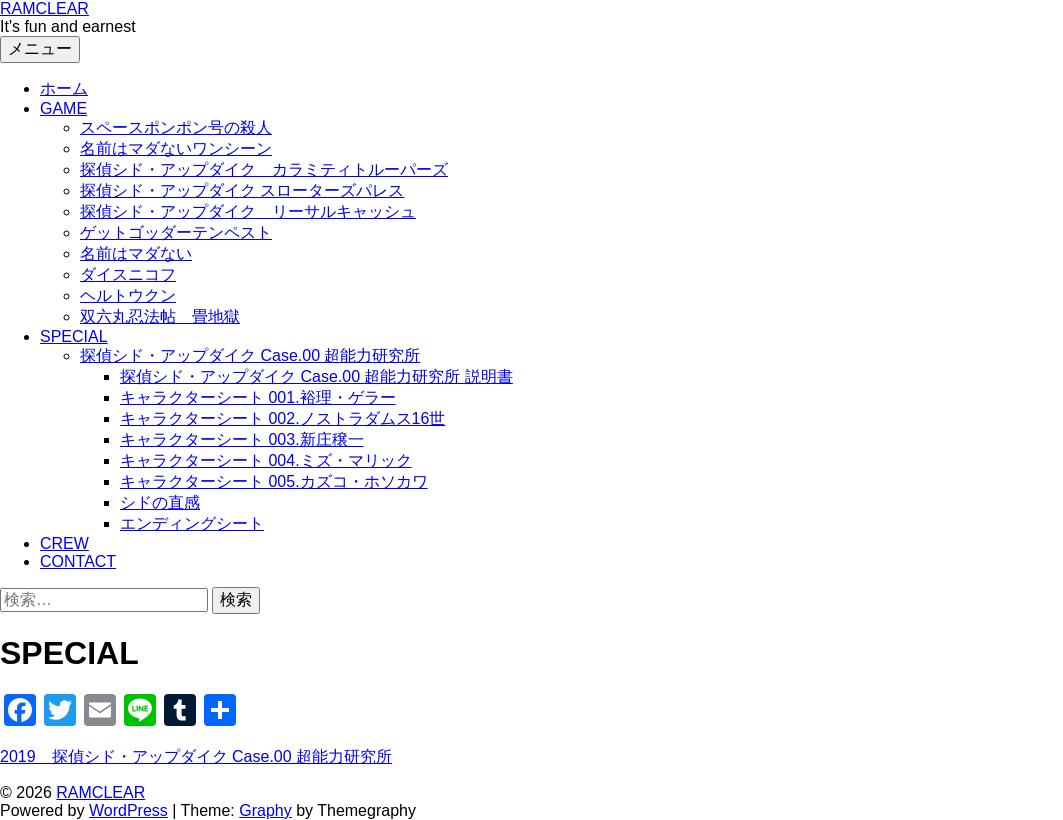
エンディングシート (192, 523)
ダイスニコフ (128, 274)
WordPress (128, 810)
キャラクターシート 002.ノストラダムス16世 (282, 418)
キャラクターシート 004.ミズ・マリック (266, 460)
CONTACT (78, 561)
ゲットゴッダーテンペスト (176, 232)
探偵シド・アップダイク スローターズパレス (242, 190)
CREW (64, 543)
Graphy (265, 810)
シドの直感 (160, 502)
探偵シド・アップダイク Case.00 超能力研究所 (250, 355)
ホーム (64, 88)
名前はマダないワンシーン (176, 148)
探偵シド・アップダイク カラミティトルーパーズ (264, 169)
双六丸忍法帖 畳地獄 (160, 316)
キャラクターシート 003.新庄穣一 (242, 439)
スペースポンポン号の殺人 (176, 127)
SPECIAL (74, 336)
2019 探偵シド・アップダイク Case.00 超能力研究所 (196, 756)
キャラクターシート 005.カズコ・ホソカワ (274, 481)
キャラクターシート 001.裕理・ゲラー (258, 397)
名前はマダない (136, 253)
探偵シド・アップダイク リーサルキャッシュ (248, 211)
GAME (63, 108)
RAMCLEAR (44, 8)
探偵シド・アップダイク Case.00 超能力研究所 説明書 (316, 376)
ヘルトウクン (128, 295)
